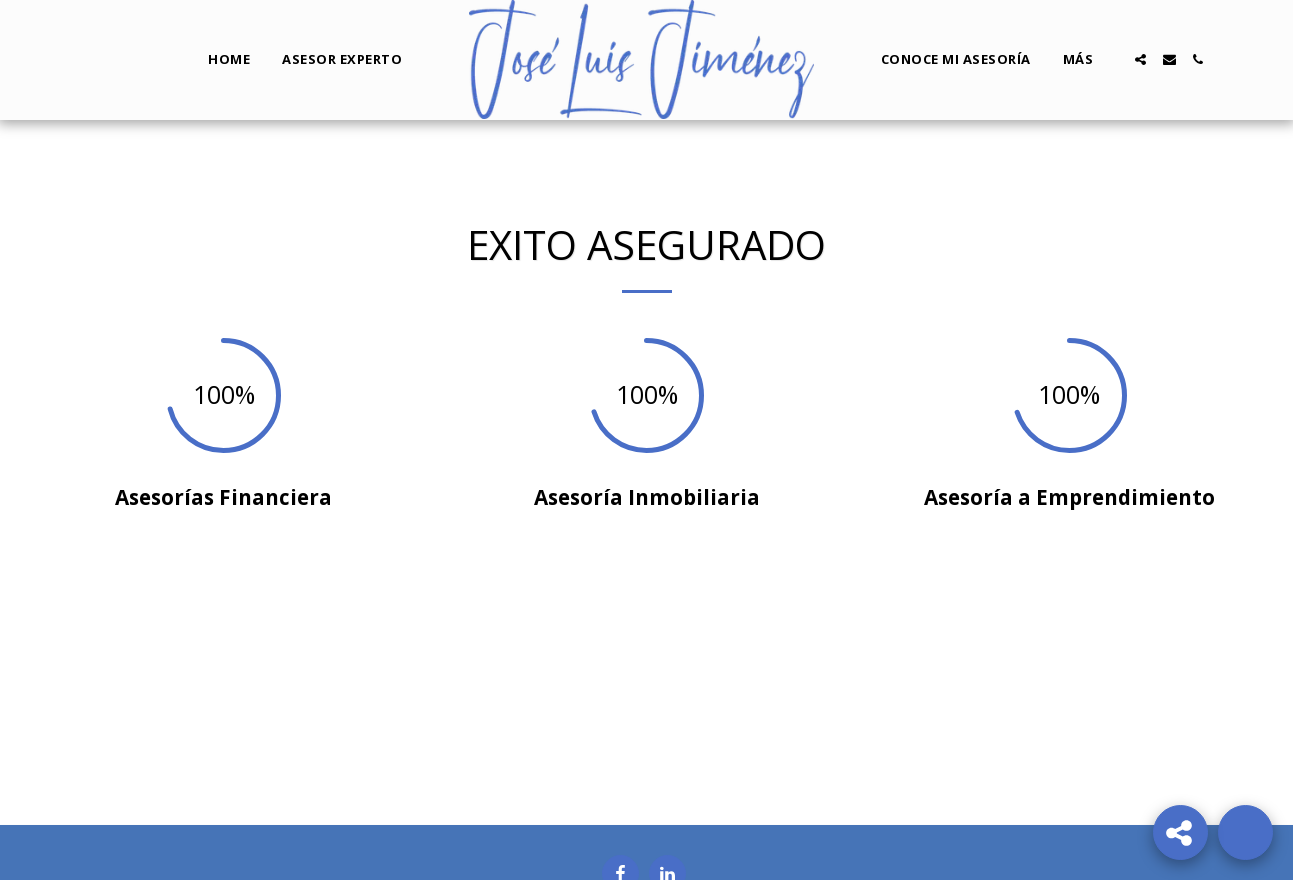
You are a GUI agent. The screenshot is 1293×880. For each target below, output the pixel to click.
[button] (1140, 59)
